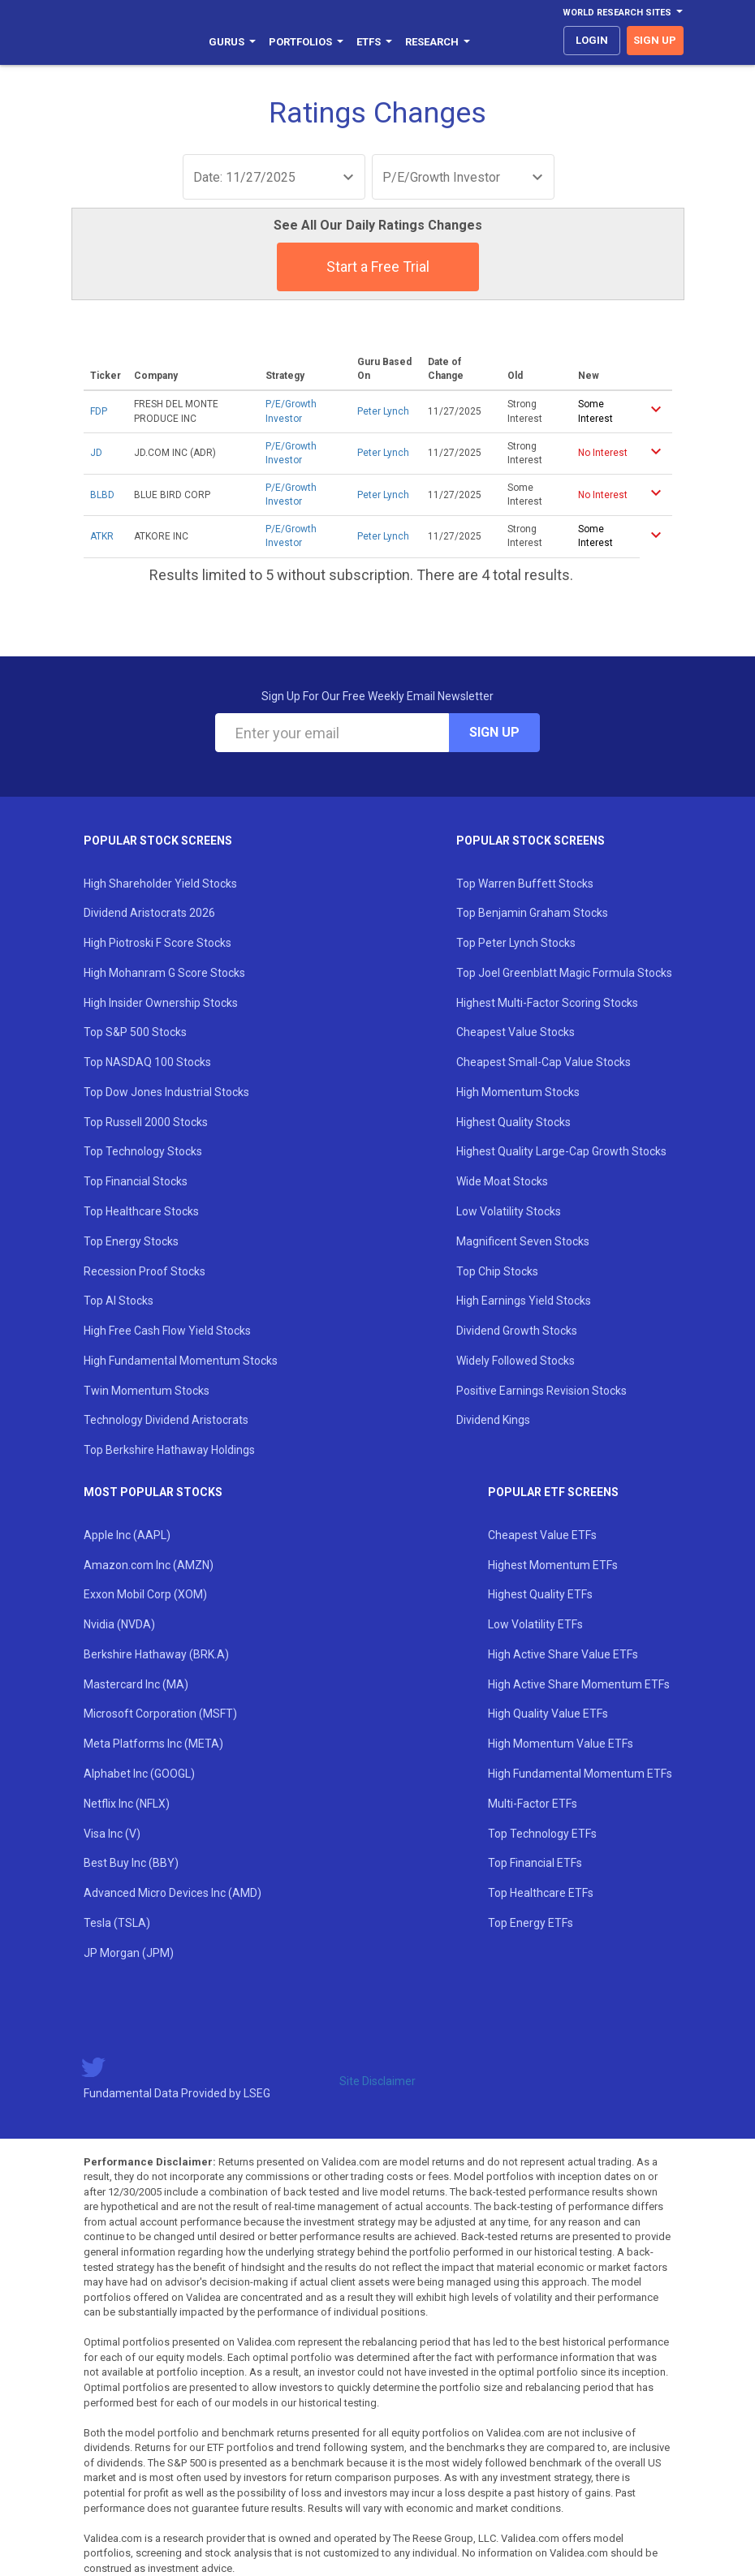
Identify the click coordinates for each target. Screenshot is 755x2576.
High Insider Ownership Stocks (161, 1002)
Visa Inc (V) (112, 1833)
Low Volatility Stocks (508, 1211)
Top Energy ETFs (530, 1922)
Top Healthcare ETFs (540, 1892)
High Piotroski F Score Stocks (157, 942)
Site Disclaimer (377, 2081)
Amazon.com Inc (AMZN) (149, 1565)
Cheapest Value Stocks (515, 1032)
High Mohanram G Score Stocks (164, 972)
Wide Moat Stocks (502, 1181)
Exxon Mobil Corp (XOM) (145, 1594)
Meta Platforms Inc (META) (153, 1743)
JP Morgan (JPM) (129, 1952)
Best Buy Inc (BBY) (131, 1862)
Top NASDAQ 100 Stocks (147, 1062)
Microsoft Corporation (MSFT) (160, 1713)
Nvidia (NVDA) (119, 1624)
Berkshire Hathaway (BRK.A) (156, 1654)
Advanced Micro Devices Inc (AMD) (172, 1892)
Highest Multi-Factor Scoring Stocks (547, 1002)
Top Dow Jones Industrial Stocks (166, 1092)
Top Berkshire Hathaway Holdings (169, 1449)
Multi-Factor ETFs (532, 1803)
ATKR (102, 536)
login (592, 40)
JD (96, 452)
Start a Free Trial (377, 266)
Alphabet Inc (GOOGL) (139, 1773)
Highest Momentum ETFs (553, 1565)
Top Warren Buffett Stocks (524, 883)
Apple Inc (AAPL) (127, 1535)
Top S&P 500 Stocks (135, 1032)
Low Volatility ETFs (535, 1624)
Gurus (232, 42)
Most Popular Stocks (153, 1492)
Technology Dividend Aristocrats (166, 1419)
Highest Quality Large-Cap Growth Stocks (561, 1151)
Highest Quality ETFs (540, 1594)
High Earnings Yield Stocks (523, 1300)
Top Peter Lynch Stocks (516, 942)
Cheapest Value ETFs (542, 1535)
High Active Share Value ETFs (563, 1654)
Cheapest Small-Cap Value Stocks (543, 1062)
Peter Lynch (383, 411)
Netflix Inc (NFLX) (127, 1803)
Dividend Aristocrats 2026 (149, 912)
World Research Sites (623, 12)
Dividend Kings (493, 1419)
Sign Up (494, 732)
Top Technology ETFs (542, 1833)
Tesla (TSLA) (117, 1922)
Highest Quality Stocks (513, 1122)
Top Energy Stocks (131, 1241)
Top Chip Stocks (497, 1271)
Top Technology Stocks (143, 1151)
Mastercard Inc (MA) (136, 1684)
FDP (98, 411)
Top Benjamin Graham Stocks (532, 912)
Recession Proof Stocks (144, 1271)
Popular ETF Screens (553, 1492)
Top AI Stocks (118, 1300)
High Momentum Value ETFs (560, 1743)
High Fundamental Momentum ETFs (580, 1773)
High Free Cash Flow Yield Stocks (167, 1330)
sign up (654, 40)
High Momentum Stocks (518, 1092)
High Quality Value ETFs (548, 1713)
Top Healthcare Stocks (141, 1211)
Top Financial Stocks (136, 1181)
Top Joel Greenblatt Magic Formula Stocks (564, 972)
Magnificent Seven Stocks (522, 1241)
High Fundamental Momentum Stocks (181, 1360)
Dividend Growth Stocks (516, 1330)
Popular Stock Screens (158, 840)
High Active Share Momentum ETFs (579, 1684)
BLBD (102, 495)
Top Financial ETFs (535, 1862)
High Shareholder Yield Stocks (160, 883)
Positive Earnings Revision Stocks (541, 1390)
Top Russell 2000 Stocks (146, 1122)
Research (437, 42)
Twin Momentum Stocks (146, 1390)
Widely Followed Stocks (515, 1360)
